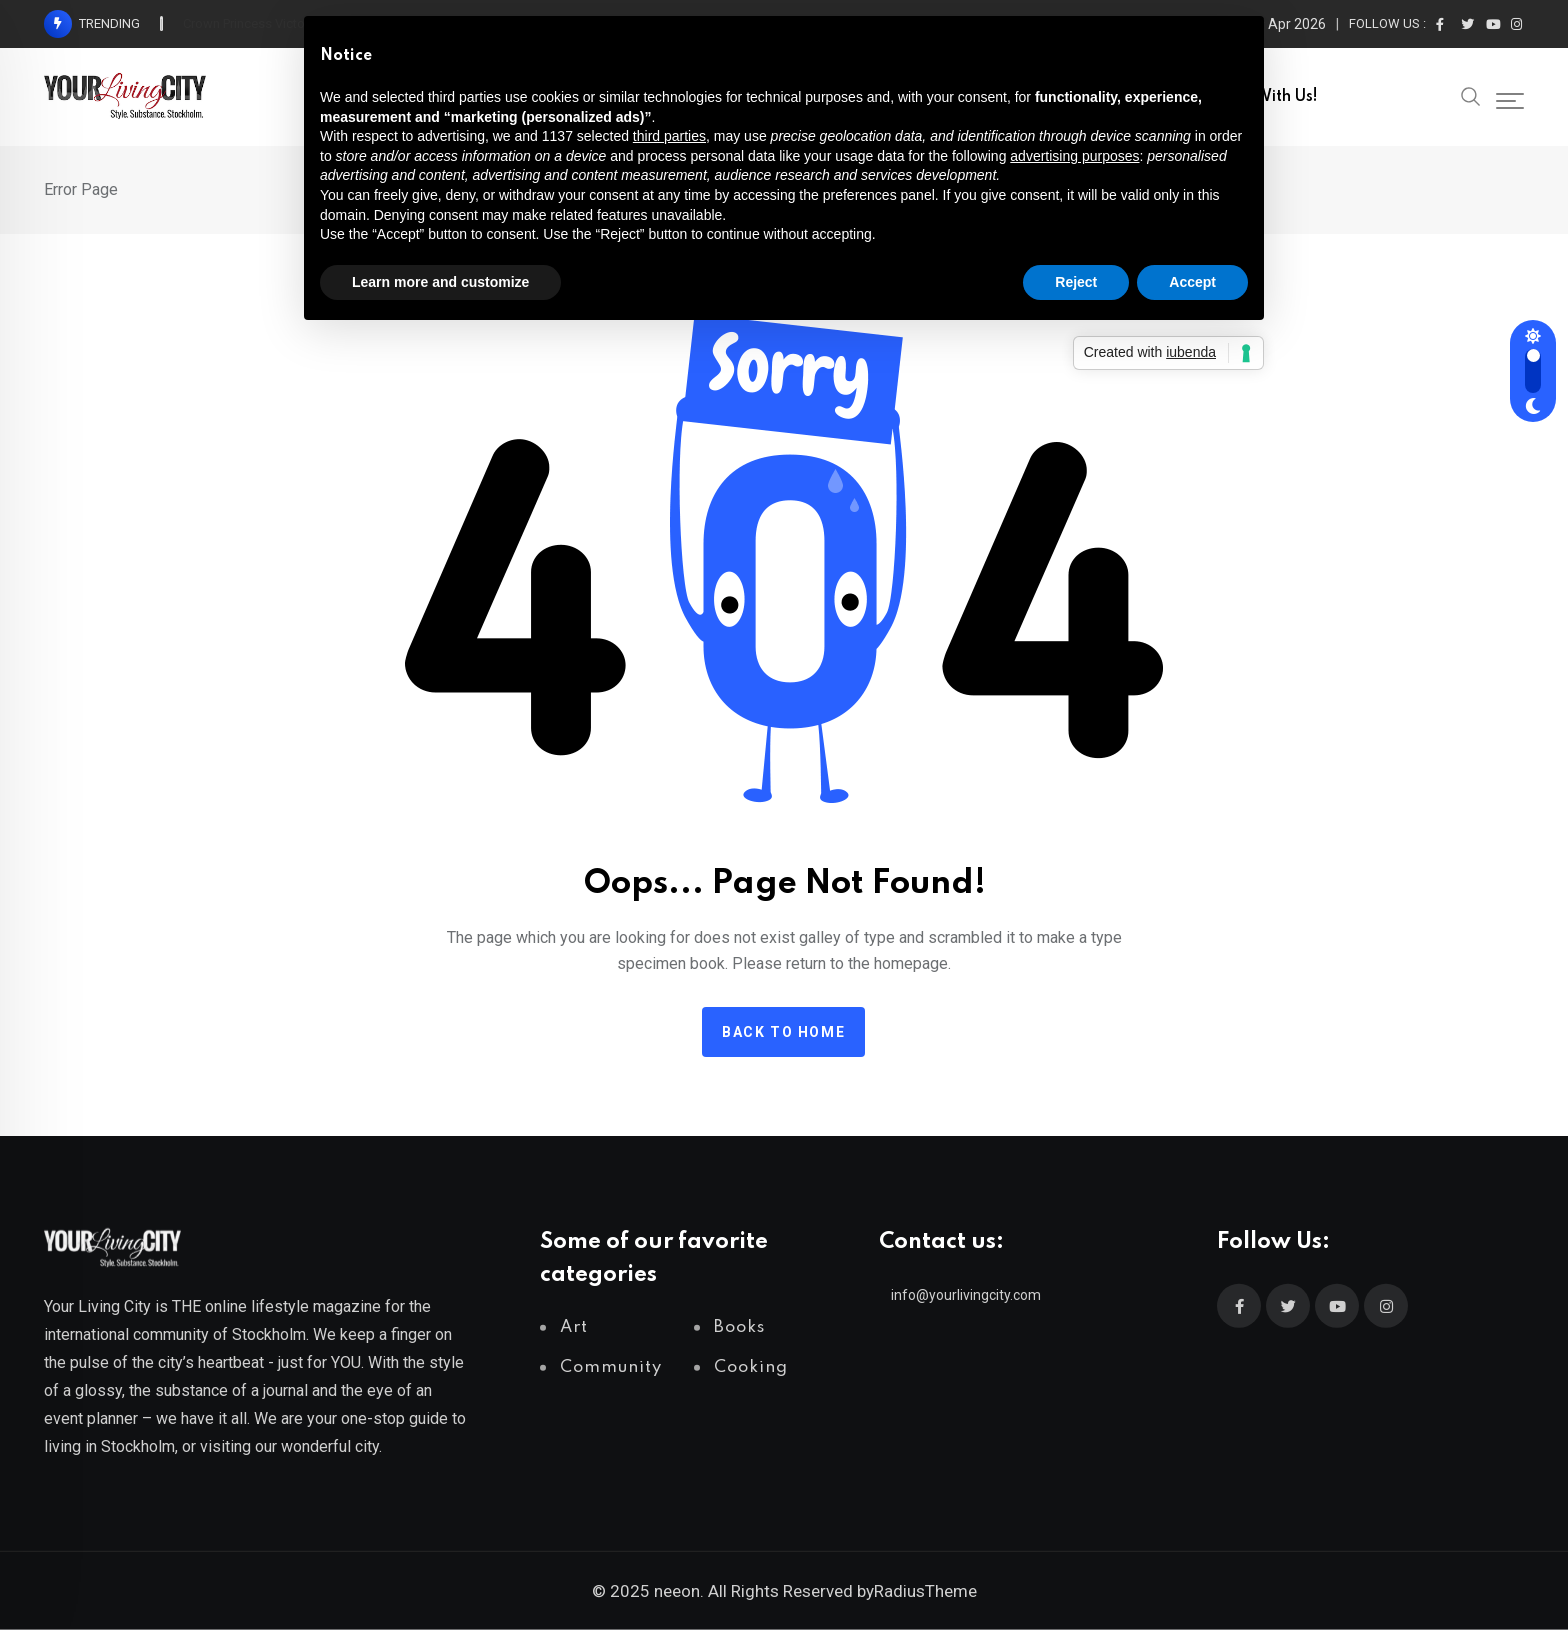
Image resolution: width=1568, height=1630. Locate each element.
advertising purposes (1074, 156)
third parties (669, 136)
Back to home (783, 1032)
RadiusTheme (925, 1591)
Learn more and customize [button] (440, 282)
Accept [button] (1192, 282)
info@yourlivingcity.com (966, 1295)
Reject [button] (1076, 282)
